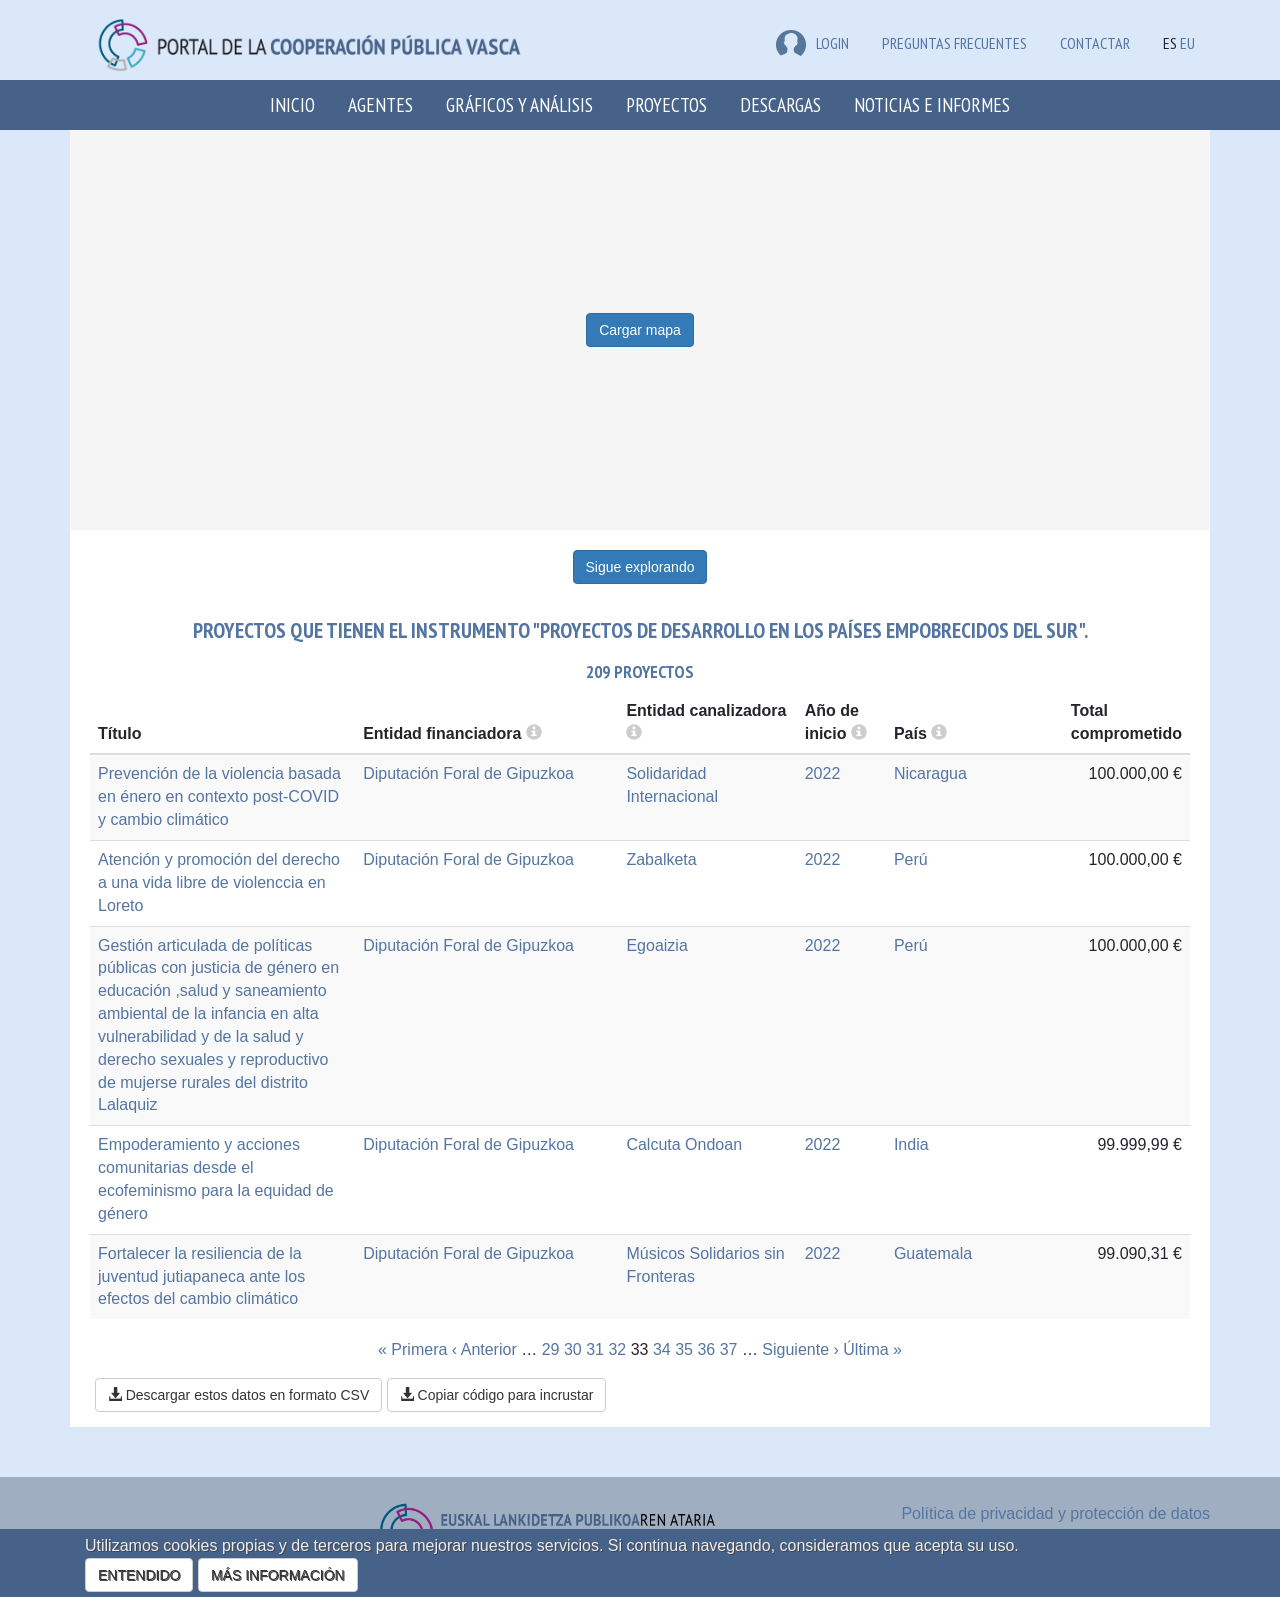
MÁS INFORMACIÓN (278, 1575)
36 (706, 1349)
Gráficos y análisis (519, 104)
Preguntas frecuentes (954, 43)
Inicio (292, 104)
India (911, 1144)
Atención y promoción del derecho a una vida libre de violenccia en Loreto (219, 882)
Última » (872, 1349)
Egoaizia (656, 945)
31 (595, 1349)
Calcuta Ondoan (684, 1144)
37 (729, 1349)
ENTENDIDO (139, 1575)
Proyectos (666, 104)
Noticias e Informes (932, 104)
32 (617, 1349)
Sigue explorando (640, 567)
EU (1187, 43)
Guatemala (933, 1253)
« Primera (412, 1349)
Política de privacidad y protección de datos (1055, 1513)
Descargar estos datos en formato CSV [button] (238, 1395)
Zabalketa (661, 859)
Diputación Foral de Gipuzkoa (468, 773)
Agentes (380, 104)
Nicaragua (930, 773)
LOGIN (812, 43)
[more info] (859, 733)
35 (684, 1349)
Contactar (1095, 43)
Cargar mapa (640, 330)
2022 (823, 773)
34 (662, 1349)
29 (551, 1349)
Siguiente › (800, 1349)
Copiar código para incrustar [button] (497, 1395)
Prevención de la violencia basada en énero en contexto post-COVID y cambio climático (219, 796)
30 (573, 1349)
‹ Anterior (484, 1349)
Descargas (780, 104)
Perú (911, 859)
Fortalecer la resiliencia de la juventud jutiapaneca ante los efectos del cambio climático (201, 1276)
